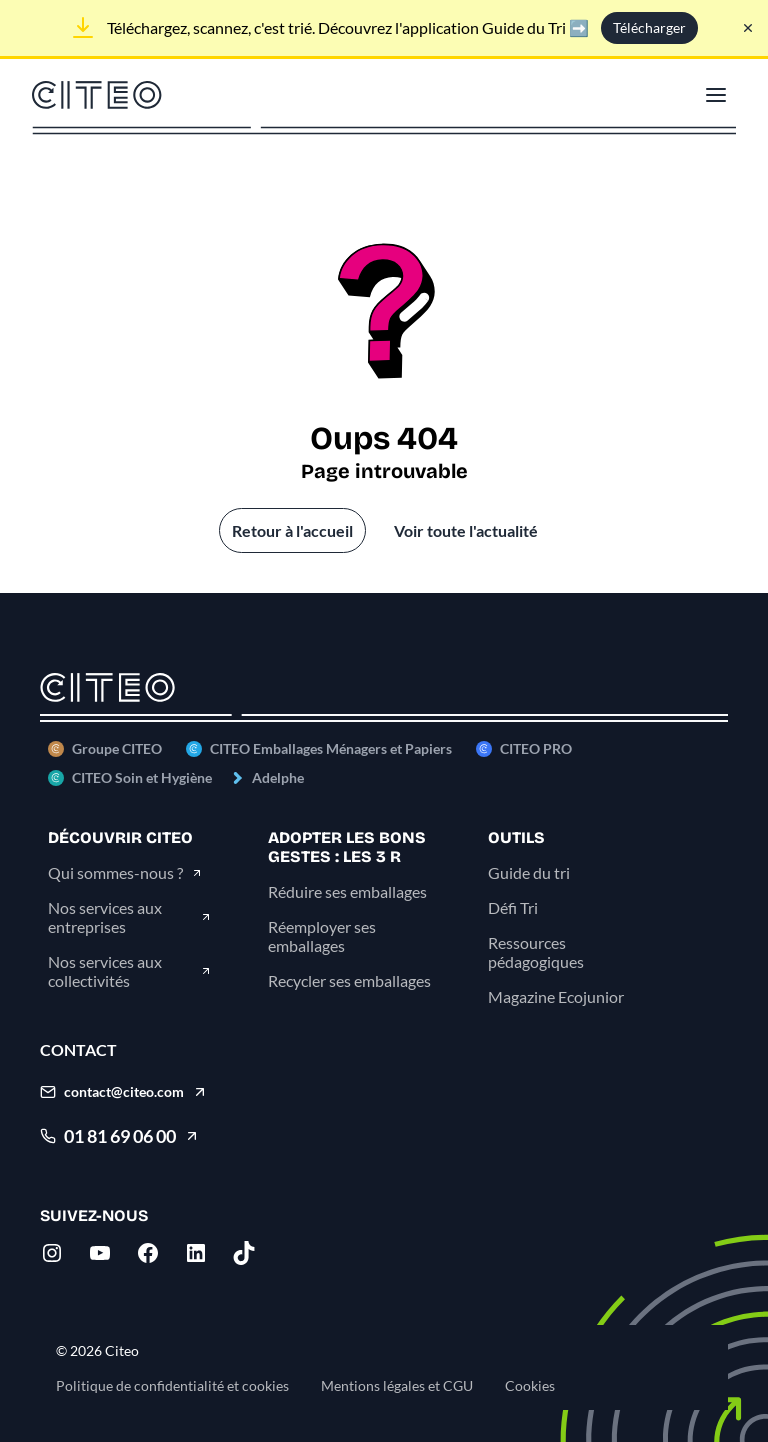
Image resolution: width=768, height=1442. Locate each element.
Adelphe (278, 777)
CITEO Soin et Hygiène (142, 777)
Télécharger (649, 27)
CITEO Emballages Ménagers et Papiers (331, 748)
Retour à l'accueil (292, 530)
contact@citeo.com (124, 1091)
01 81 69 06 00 (120, 1136)
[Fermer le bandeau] (748, 28)
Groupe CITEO (117, 748)
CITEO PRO (536, 748)
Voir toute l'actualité (466, 530)
